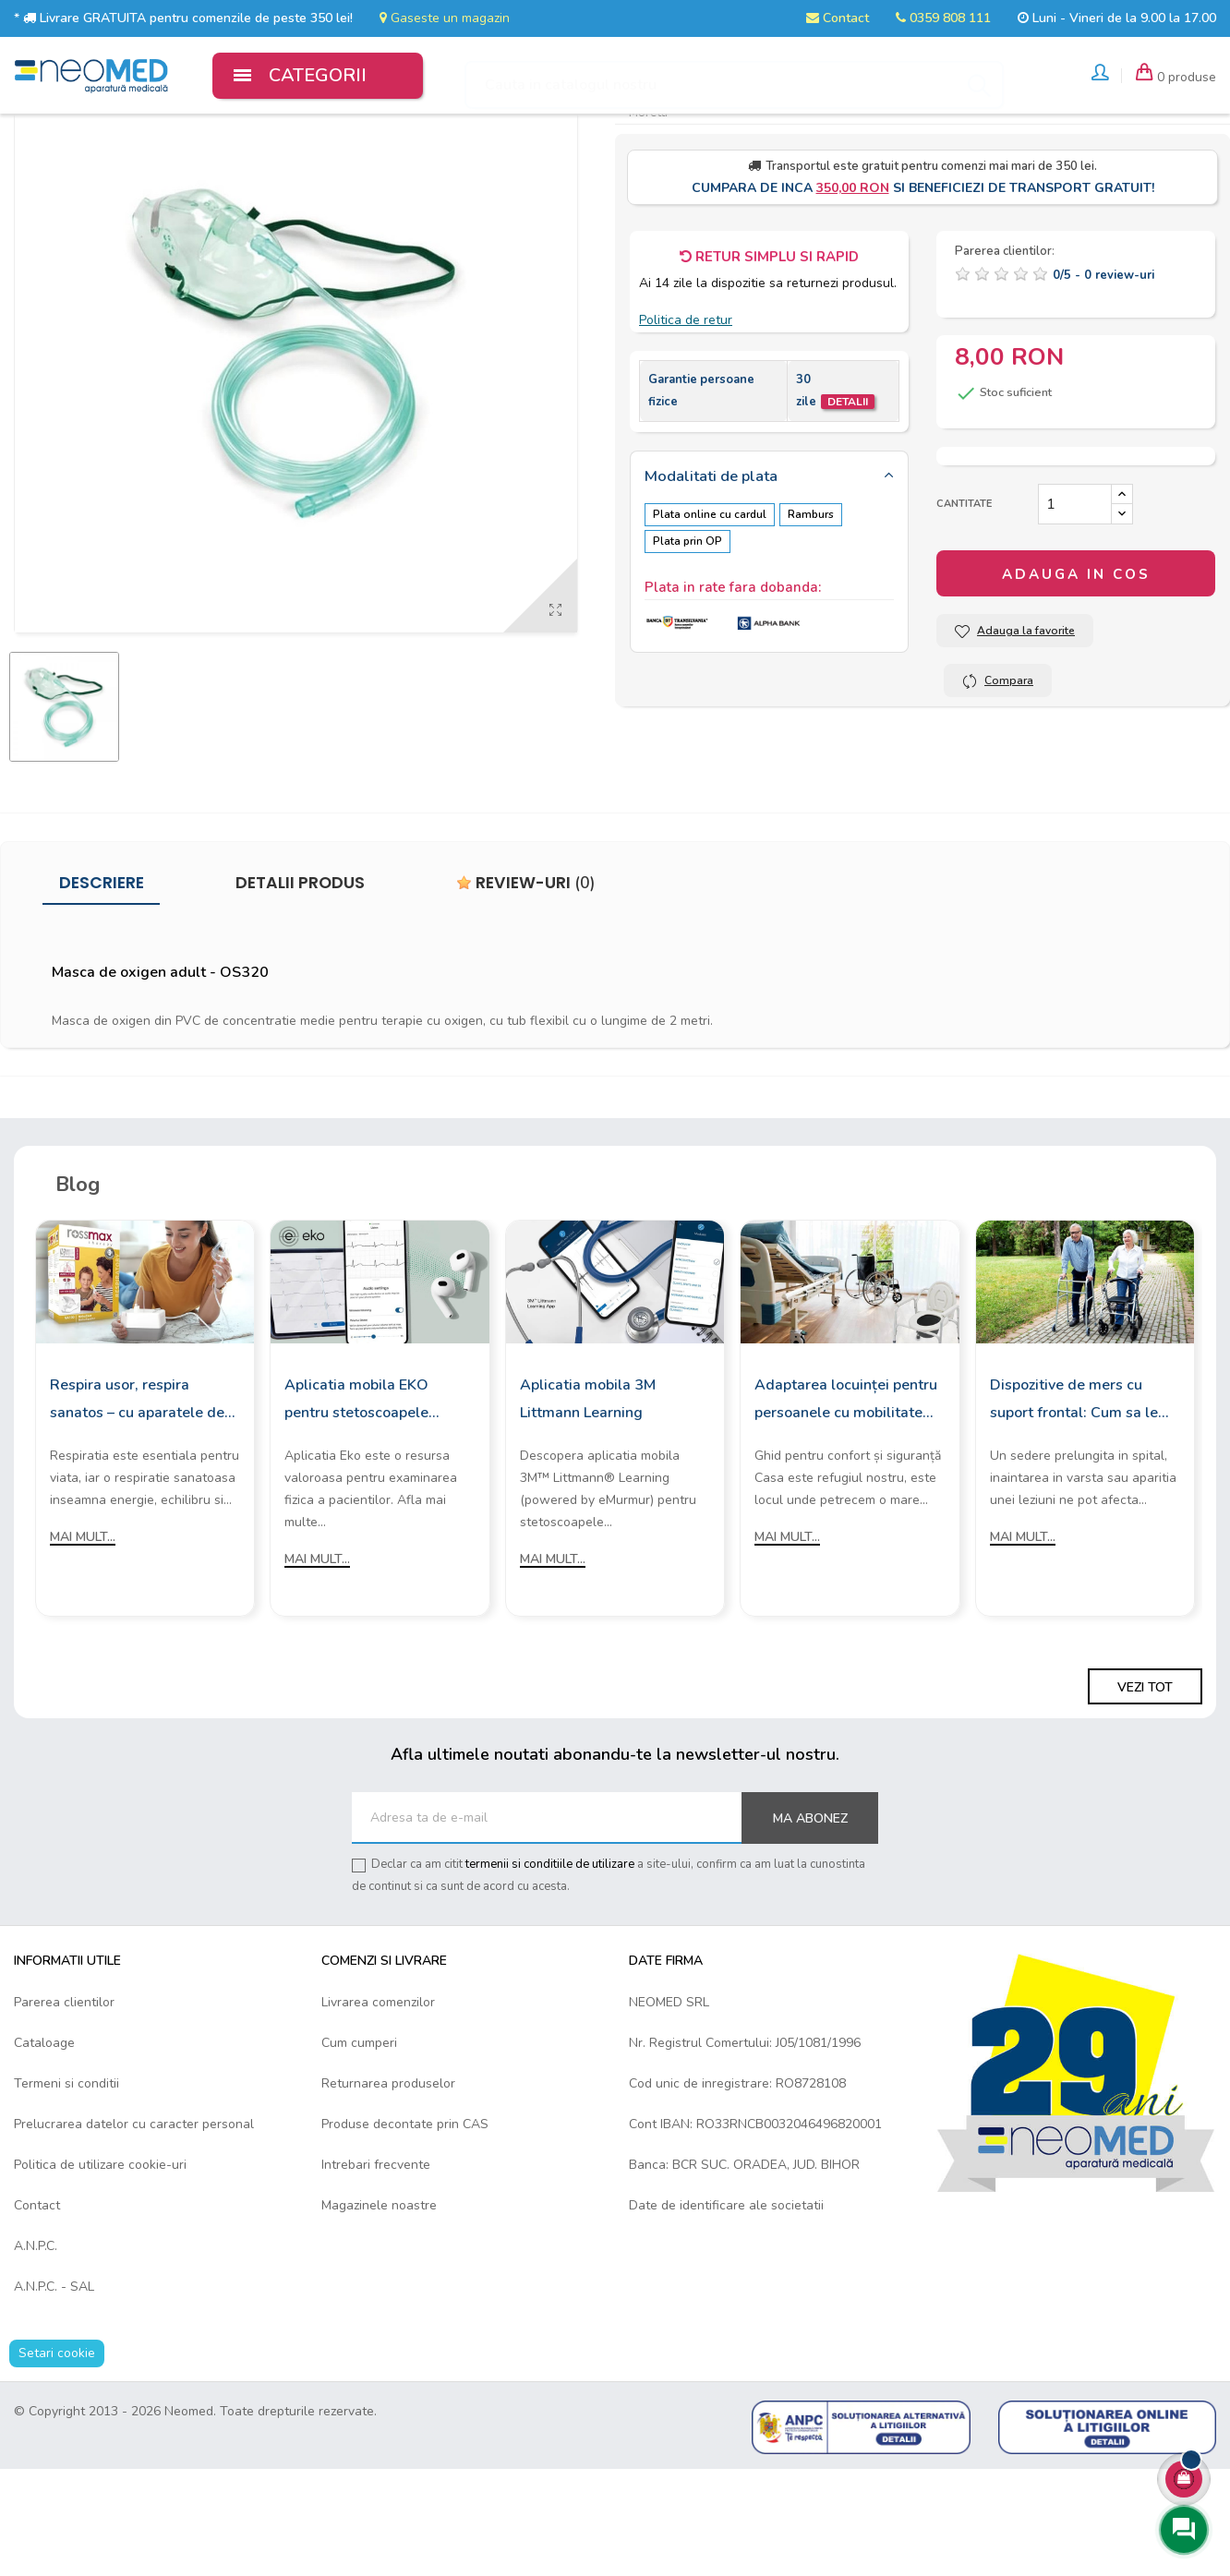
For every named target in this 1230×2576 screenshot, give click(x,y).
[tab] (769, 583)
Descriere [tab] (101, 989)
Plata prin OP (687, 643)
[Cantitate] (1075, 610)
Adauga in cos (1076, 680)
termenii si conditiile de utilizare (549, 1970)
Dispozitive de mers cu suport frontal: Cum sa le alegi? (1074, 1507)
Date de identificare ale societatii (726, 2311)
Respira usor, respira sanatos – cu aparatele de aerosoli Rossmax (137, 1507)
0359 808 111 (943, 18)
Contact (837, 18)
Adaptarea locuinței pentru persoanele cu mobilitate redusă (845, 1507)
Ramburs (819, 620)
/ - (1103, 381)
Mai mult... (82, 1643)
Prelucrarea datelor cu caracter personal (134, 2230)
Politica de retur (685, 426)
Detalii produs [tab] (300, 989)
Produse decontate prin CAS (404, 2230)
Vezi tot (1145, 1793)
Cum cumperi (359, 2149)
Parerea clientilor (64, 2108)
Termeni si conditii (66, 2189)
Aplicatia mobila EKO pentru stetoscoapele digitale (356, 1507)
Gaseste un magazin (445, 18)
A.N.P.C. (35, 2352)
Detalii (847, 507)
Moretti (648, 218)
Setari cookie (56, 2459)
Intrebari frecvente (375, 2271)
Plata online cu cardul (709, 620)
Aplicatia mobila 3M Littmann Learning (588, 1505)
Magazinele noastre (379, 2311)
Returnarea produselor (388, 2189)
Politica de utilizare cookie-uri (100, 2271)
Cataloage (44, 2149)
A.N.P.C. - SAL (54, 2392)
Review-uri (526, 989)
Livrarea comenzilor (378, 2108)
